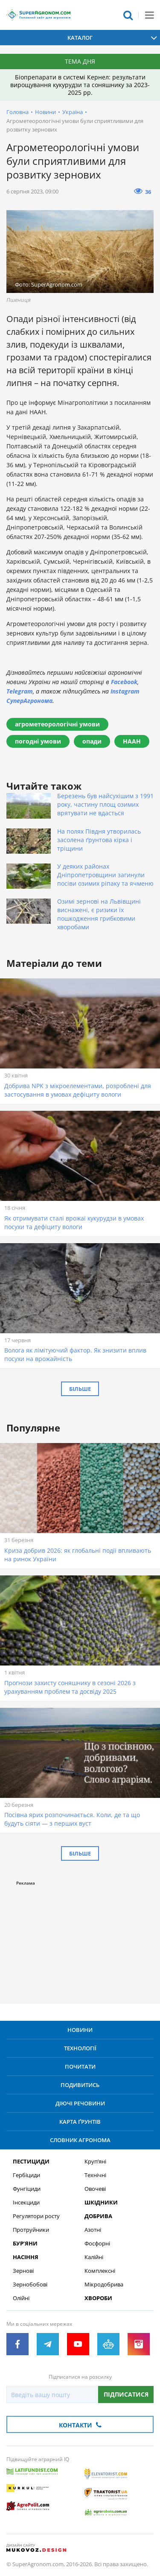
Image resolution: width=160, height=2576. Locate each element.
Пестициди (31, 2161)
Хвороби (98, 2298)
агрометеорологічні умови (57, 724)
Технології (80, 2048)
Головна (17, 112)
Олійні (21, 2298)
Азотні (92, 2230)
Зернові (23, 2270)
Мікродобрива (103, 2284)
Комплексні (99, 2270)
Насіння (25, 2257)
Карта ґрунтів (80, 2121)
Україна (72, 112)
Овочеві (95, 2189)
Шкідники (101, 2202)
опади (92, 741)
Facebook (124, 682)
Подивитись (80, 2085)
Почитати (80, 2066)
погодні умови (38, 741)
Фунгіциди (27, 2189)
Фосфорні (97, 2243)
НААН (132, 741)
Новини (45, 112)
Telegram (19, 691)
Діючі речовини (80, 2103)
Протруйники (31, 2230)
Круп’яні (95, 2161)
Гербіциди (26, 2175)
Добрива (98, 2216)
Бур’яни (25, 2243)
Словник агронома (80, 2140)
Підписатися (126, 2394)
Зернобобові (30, 2284)
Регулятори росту (36, 2216)
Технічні (95, 2175)
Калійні (93, 2257)
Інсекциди (26, 2202)
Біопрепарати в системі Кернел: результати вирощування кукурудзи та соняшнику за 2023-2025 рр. (80, 85)
